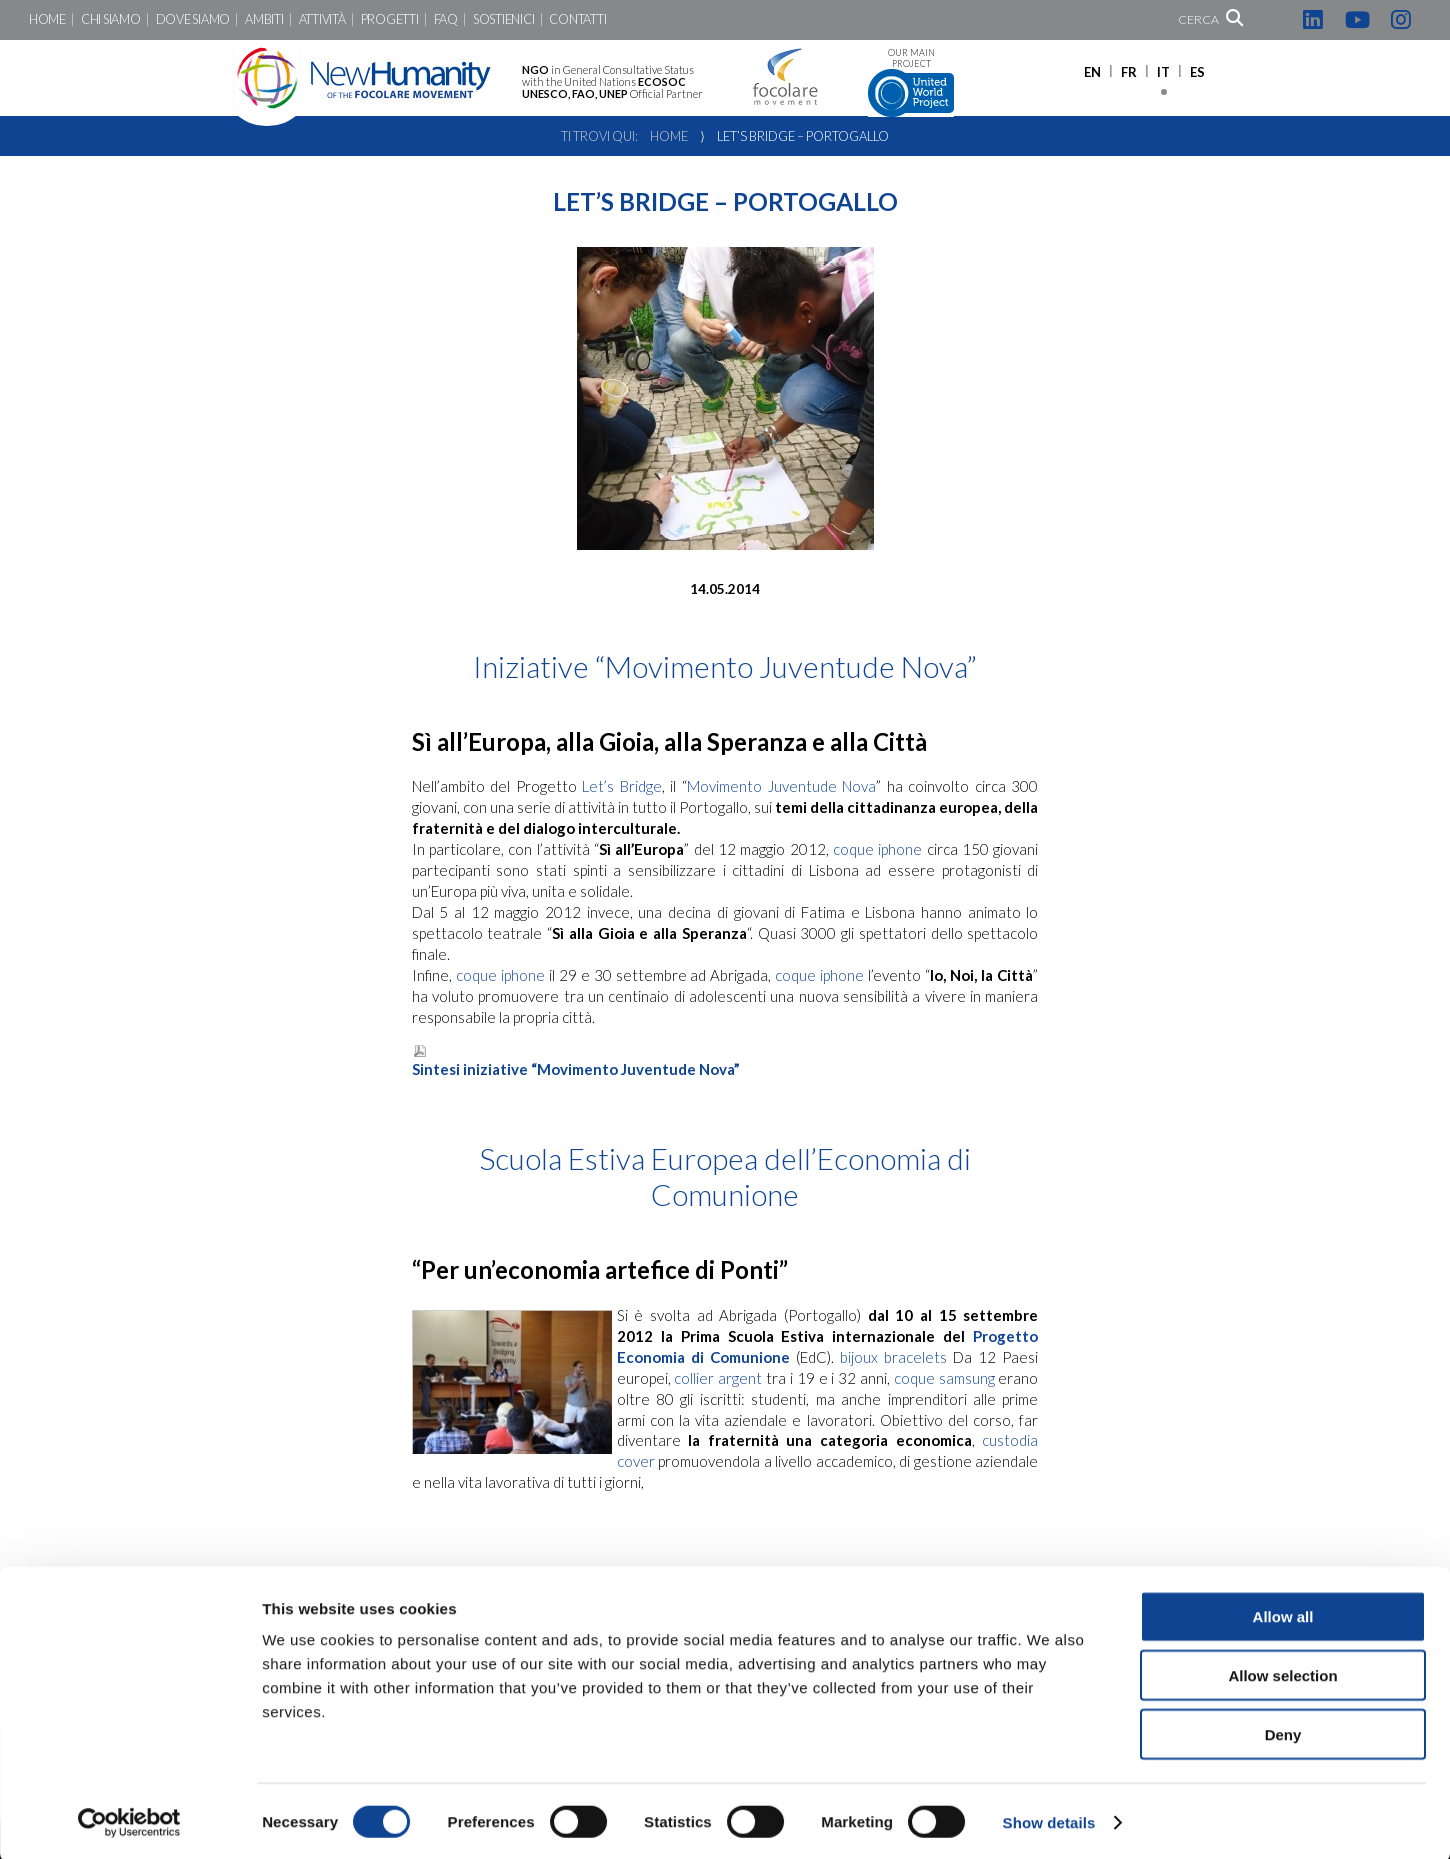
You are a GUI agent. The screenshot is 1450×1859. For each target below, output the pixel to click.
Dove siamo (193, 19)
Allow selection (1282, 1672)
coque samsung (944, 1378)
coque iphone (877, 849)
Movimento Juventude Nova (781, 786)
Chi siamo (111, 19)
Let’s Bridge (619, 786)
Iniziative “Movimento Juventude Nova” (725, 666)
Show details (1049, 1819)
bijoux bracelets (893, 1357)
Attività (322, 19)
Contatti (577, 19)
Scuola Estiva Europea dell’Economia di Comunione (725, 1176)
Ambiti (264, 19)
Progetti (390, 19)
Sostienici (503, 19)
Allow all (1283, 1613)
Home (47, 19)
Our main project (911, 82)
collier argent (718, 1378)
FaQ (446, 19)
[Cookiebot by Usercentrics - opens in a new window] (129, 1820)
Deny (1283, 1731)
